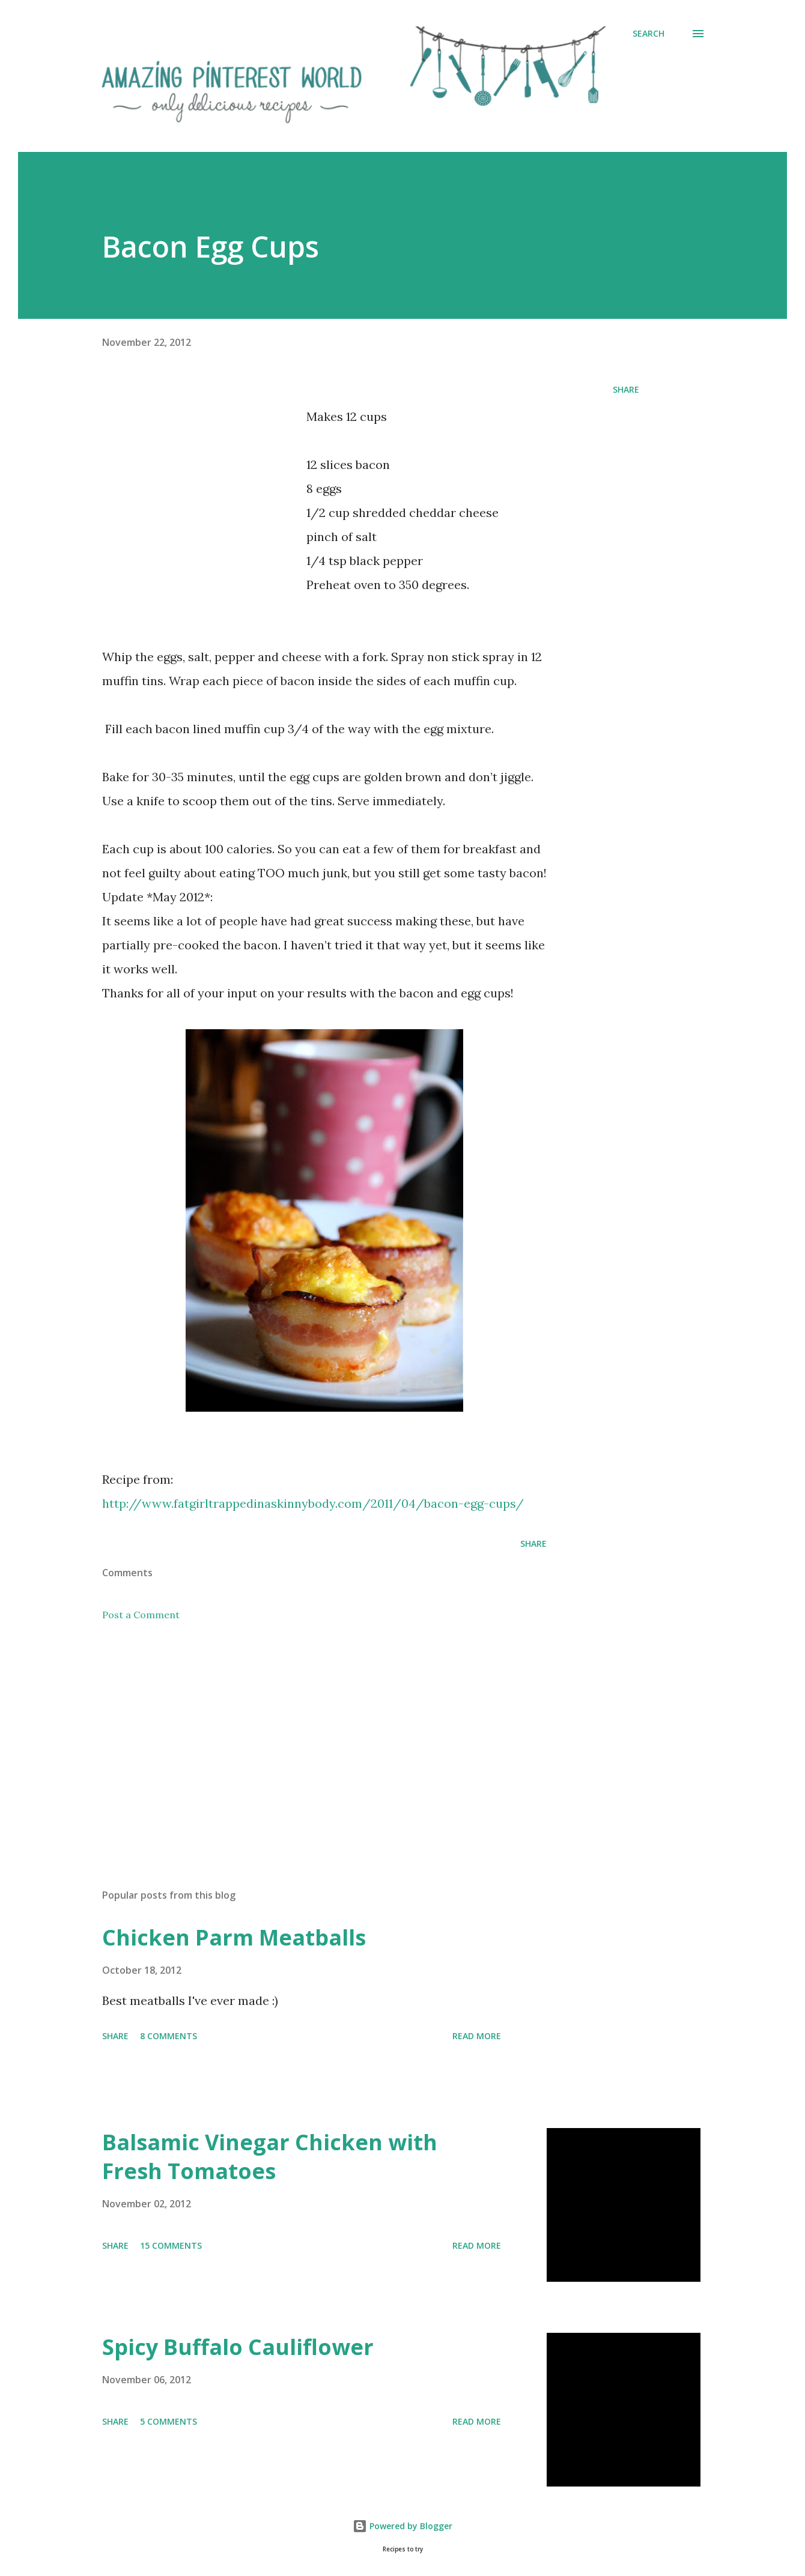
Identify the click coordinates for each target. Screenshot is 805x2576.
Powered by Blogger (402, 2526)
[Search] (648, 33)
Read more (476, 2036)
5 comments (168, 2421)
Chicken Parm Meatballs (234, 1937)
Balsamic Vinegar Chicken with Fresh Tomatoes (269, 2156)
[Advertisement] (203, 489)
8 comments (168, 2036)
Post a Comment (141, 1615)
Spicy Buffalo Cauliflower (238, 2347)
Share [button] (626, 389)
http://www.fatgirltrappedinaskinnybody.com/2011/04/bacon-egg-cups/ (313, 1503)
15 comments (171, 2245)
